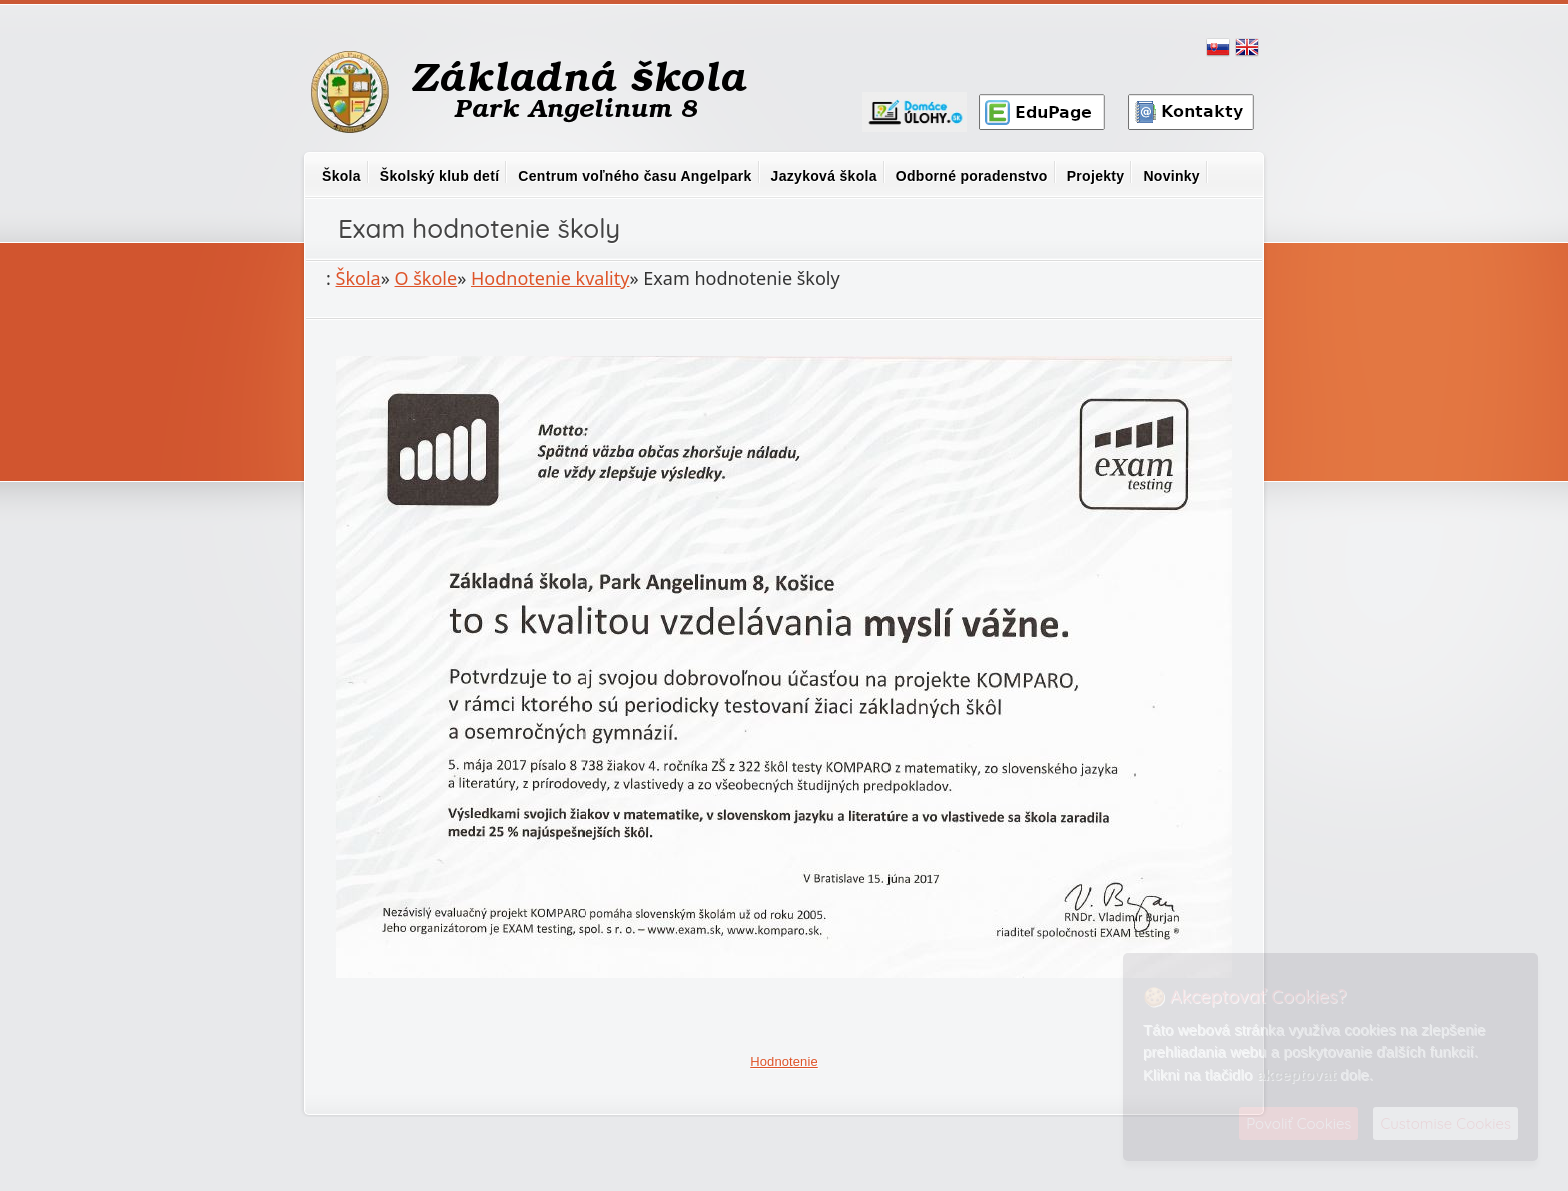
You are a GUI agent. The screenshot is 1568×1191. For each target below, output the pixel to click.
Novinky (1171, 176)
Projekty (1096, 176)
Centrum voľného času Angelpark (634, 176)
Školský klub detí (439, 176)
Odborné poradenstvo (972, 176)
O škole (426, 278)
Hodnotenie (784, 1061)
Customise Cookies (1445, 1123)
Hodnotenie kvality (550, 278)
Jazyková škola (824, 176)
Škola (341, 176)
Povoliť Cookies (1298, 1123)
